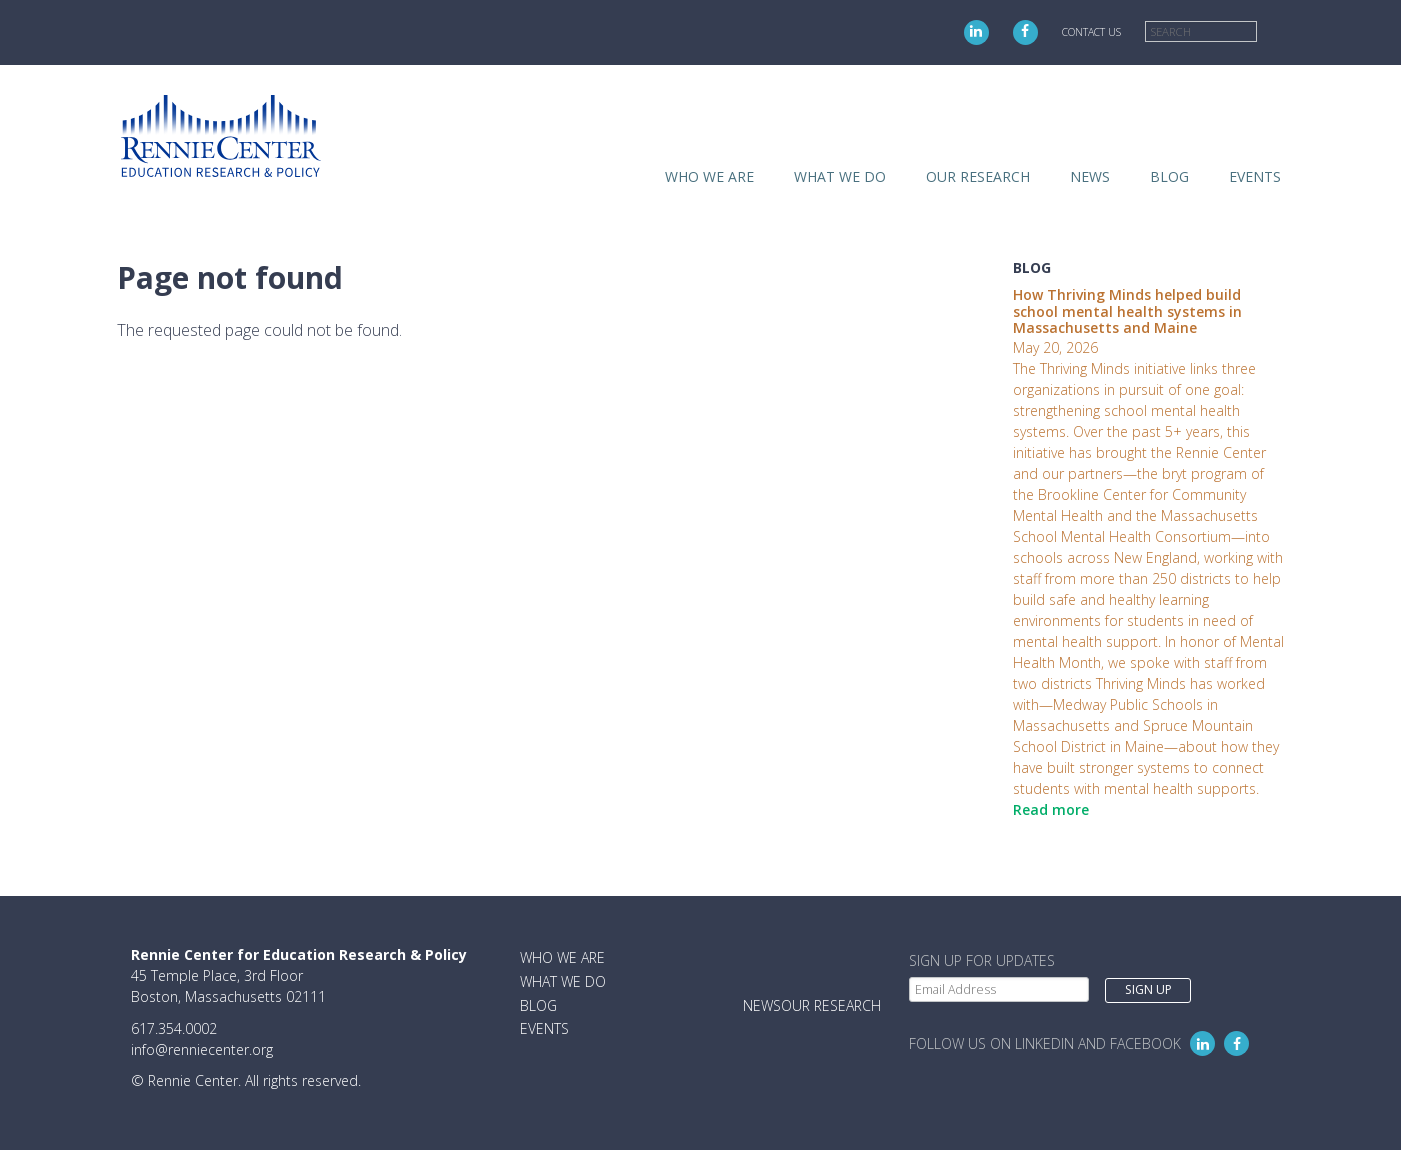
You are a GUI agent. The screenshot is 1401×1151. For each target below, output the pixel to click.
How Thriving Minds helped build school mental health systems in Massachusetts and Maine (1127, 311)
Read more (1051, 809)
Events (1255, 176)
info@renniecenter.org (202, 1049)
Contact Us (1091, 32)
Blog (1169, 176)
